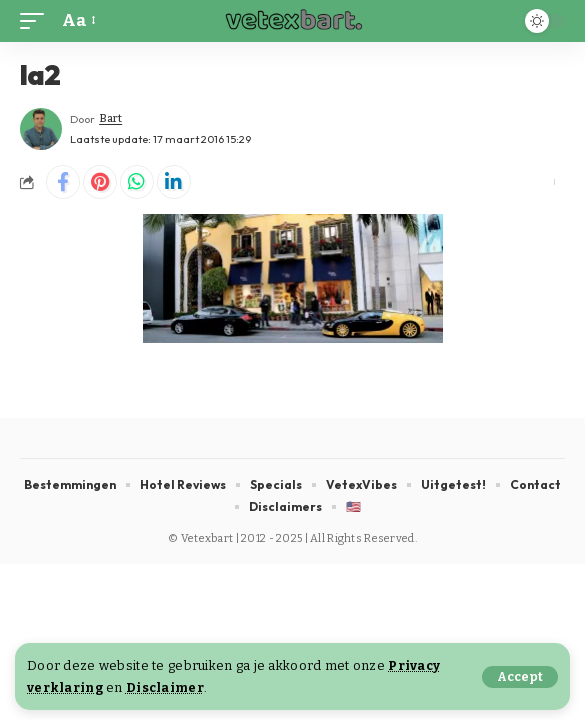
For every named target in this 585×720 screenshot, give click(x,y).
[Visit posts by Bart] (41, 129)
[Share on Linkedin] (174, 182)
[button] (520, 677)
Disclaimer (165, 687)
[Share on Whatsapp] (137, 182)
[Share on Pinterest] (100, 182)
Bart (110, 118)
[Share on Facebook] (63, 182)
